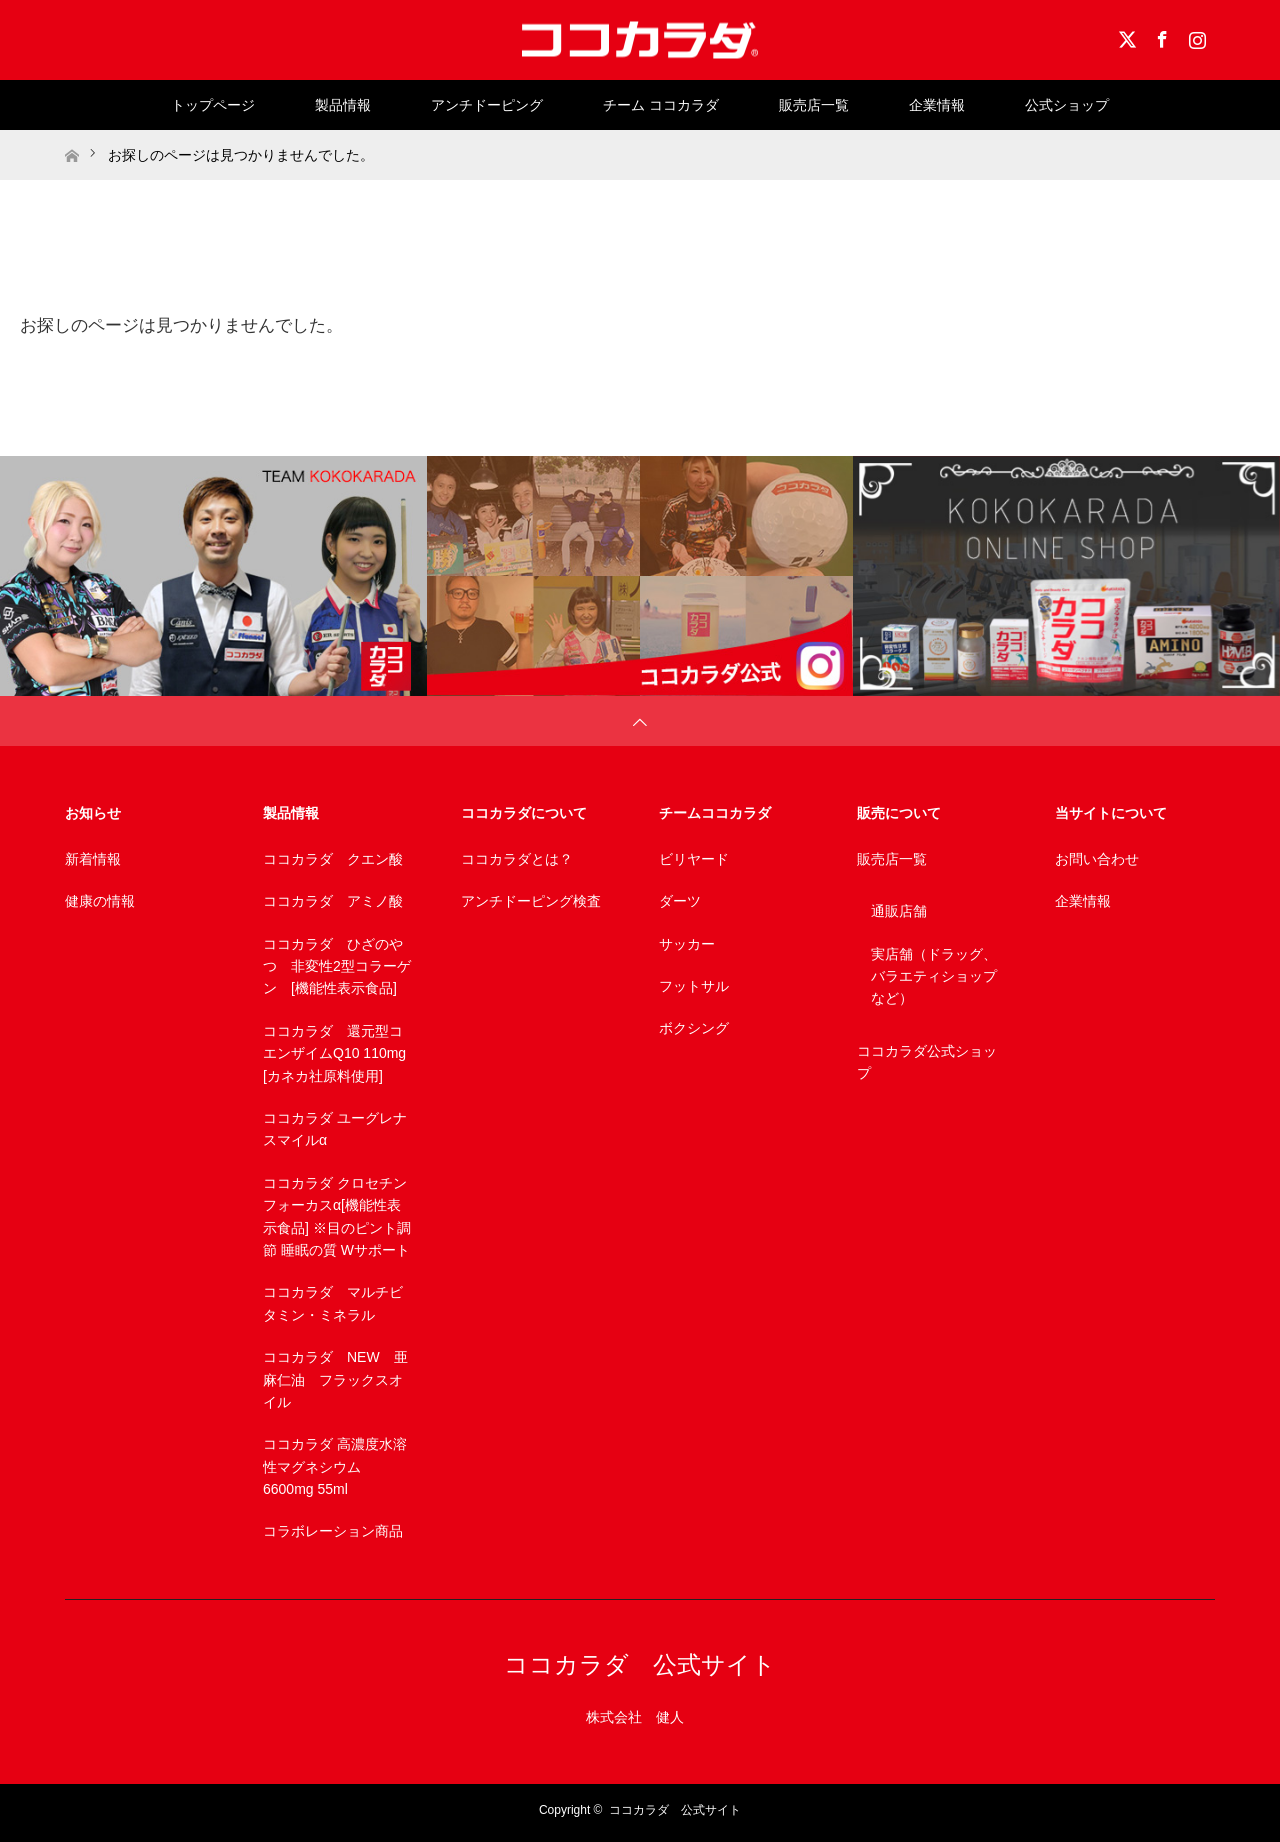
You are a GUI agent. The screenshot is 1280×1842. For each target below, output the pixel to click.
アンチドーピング (487, 105)
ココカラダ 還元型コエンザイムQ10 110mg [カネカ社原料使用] (334, 1053)
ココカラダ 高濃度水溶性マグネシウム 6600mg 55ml (335, 1466)
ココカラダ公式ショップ (927, 1062)
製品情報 (343, 105)
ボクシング (694, 1028)
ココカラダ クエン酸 (333, 859)
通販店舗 (899, 911)
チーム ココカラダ (661, 105)
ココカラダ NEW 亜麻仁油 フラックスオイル (335, 1379)
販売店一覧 (814, 105)
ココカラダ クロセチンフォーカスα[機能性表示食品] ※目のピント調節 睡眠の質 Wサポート (337, 1216)
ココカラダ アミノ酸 (333, 901)
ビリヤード (694, 859)
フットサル (694, 986)
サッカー (687, 944)
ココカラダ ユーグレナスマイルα (335, 1129)
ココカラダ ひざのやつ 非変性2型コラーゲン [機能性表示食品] (337, 966)
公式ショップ (1067, 105)
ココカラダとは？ (517, 859)
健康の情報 (100, 901)
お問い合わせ (1097, 859)
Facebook (1160, 36)
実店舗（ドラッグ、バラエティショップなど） (934, 976)
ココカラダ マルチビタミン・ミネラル (333, 1303)
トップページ (213, 105)
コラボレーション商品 (333, 1531)
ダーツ (680, 901)
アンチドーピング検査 (531, 901)
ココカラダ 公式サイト (640, 1664)
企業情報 (937, 105)
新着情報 (93, 859)
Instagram (1195, 36)
